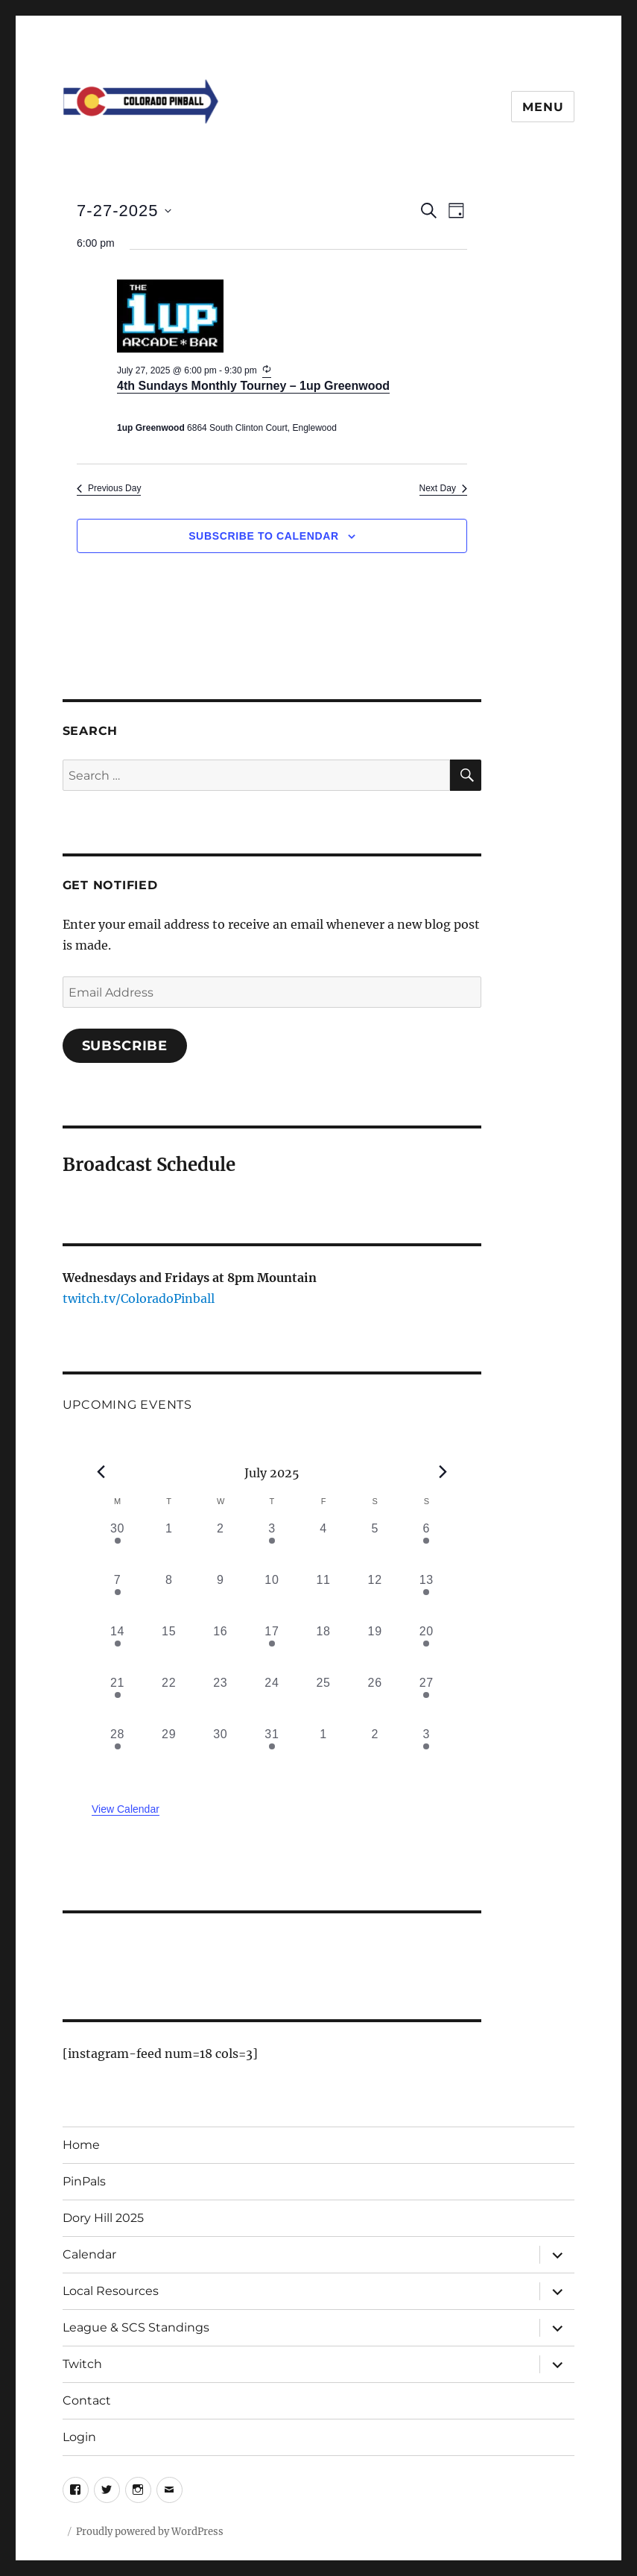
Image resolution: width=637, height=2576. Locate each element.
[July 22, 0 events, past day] (168, 1700)
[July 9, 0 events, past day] (220, 1597)
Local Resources (111, 2291)
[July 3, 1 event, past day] (271, 1545)
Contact (87, 2400)
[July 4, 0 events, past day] (323, 1545)
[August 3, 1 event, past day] (426, 1751)
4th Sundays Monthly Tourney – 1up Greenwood (253, 385)
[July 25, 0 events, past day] (323, 1700)
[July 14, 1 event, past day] (117, 1648)
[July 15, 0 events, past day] (168, 1648)
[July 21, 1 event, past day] (117, 1700)
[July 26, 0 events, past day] (375, 1700)
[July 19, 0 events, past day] (375, 1648)
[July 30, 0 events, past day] (220, 1751)
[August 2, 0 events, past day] (375, 1751)
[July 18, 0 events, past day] (323, 1648)
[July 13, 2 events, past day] (426, 1597)
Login (79, 2437)
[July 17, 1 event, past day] (271, 1648)
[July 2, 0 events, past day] (220, 1545)
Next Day (443, 488)
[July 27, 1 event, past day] (426, 1700)
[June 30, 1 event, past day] (117, 1545)
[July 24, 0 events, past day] (271, 1700)
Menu (542, 107)
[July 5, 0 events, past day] (375, 1545)
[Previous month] (101, 1471)
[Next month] (443, 1471)
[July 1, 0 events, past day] (168, 1545)
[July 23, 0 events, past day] (220, 1700)
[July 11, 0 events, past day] (323, 1597)
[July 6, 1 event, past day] (426, 1545)
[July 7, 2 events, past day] (117, 1597)
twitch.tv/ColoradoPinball (139, 1298)
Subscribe (125, 1046)
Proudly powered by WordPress (150, 2531)
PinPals (84, 2181)
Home (81, 2145)
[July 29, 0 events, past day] (168, 1751)
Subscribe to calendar (263, 536)
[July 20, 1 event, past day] (426, 1648)
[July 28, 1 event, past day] (117, 1751)
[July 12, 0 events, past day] (375, 1597)
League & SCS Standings (136, 2327)
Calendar (89, 2254)
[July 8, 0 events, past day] (168, 1597)
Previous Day (109, 488)
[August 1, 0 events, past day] (323, 1751)
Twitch (82, 2364)
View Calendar (125, 1809)
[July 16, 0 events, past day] (220, 1648)
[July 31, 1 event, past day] (271, 1751)
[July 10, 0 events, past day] (271, 1597)
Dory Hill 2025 (103, 2218)
